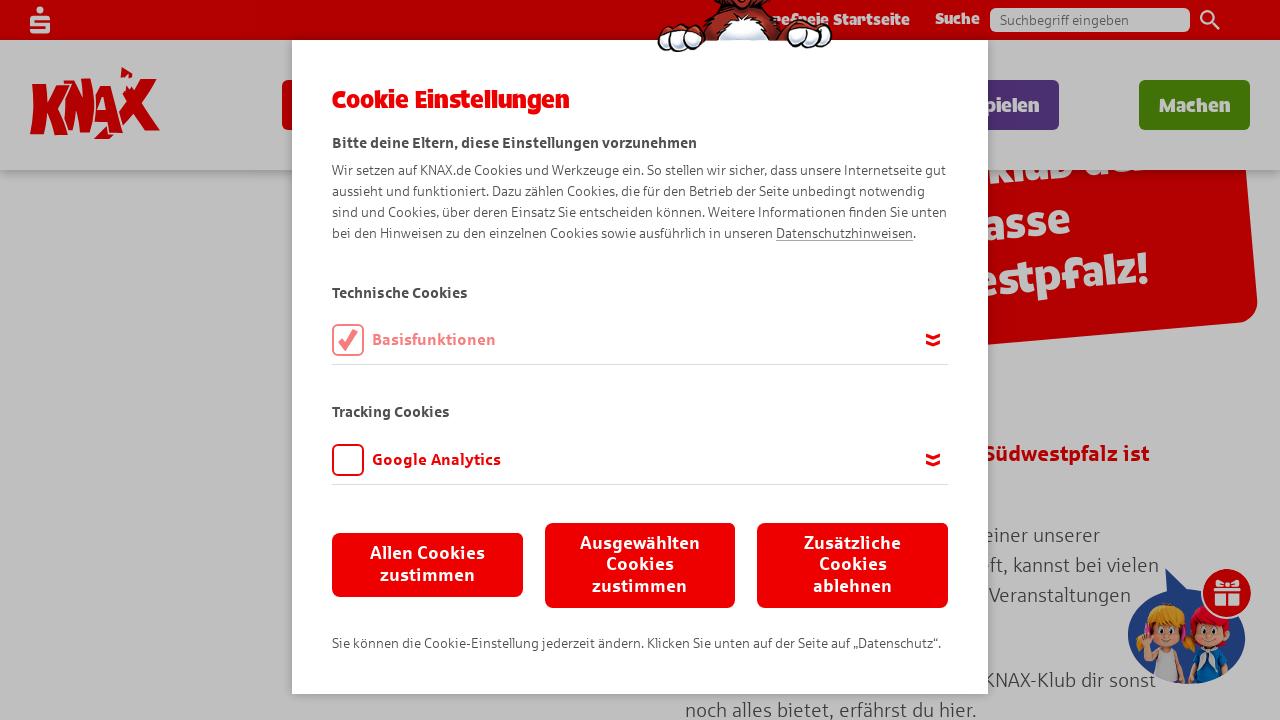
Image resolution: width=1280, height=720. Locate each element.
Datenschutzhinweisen (844, 233)
